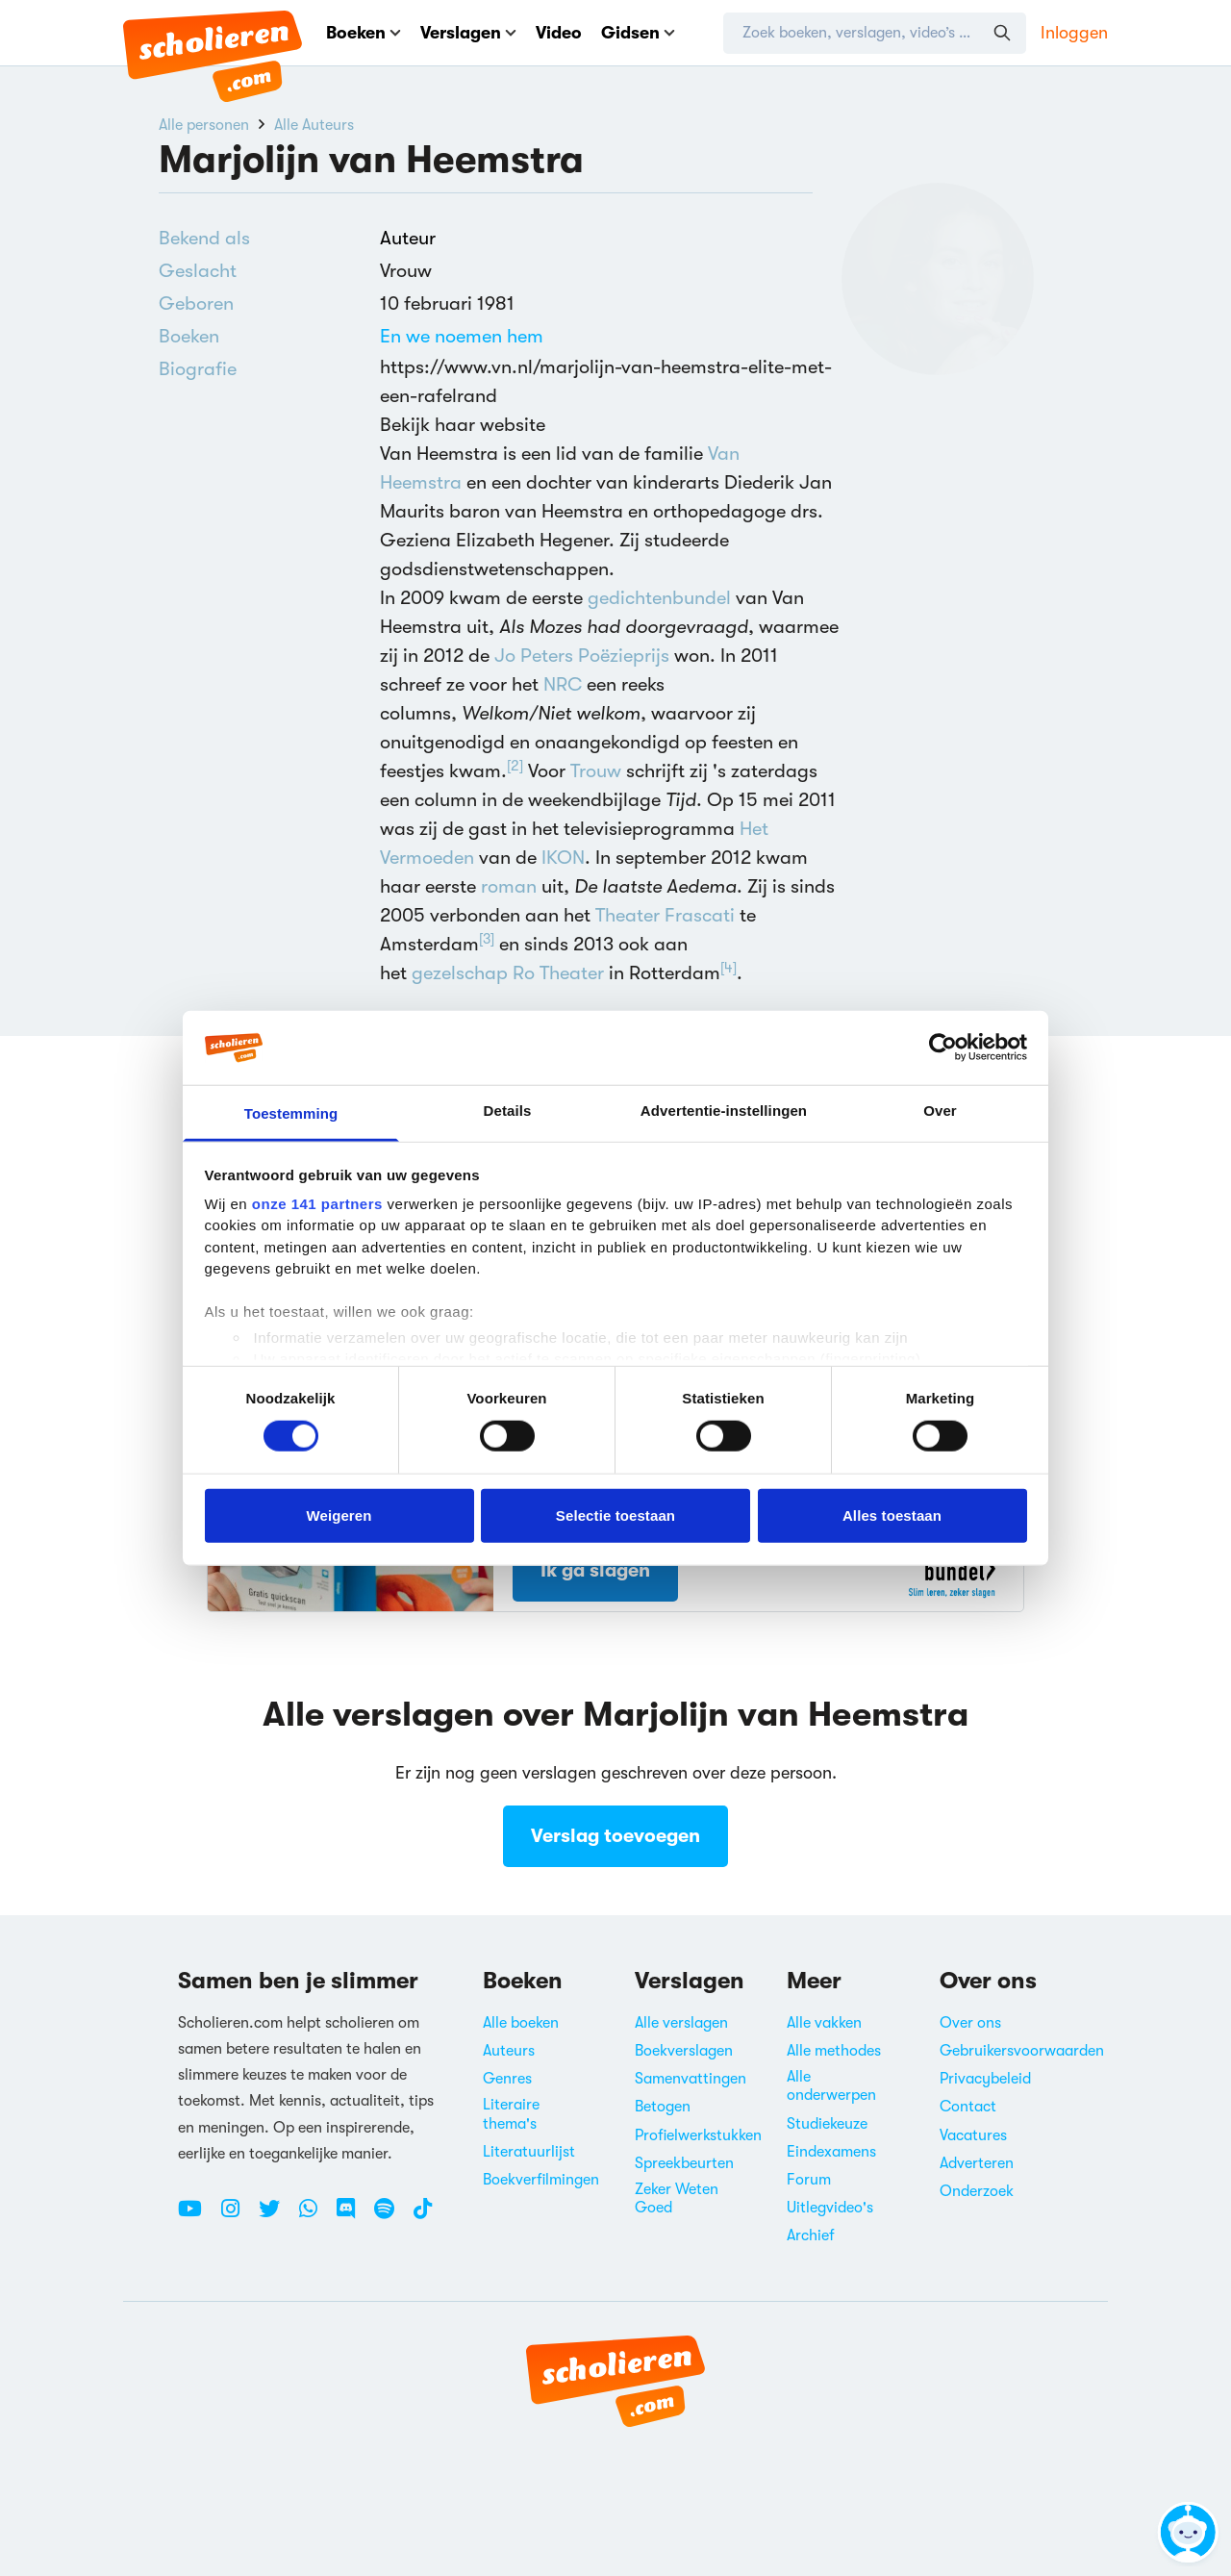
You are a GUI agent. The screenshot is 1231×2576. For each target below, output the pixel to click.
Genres (507, 2078)
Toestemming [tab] (291, 1113)
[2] (515, 765)
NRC (562, 684)
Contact (968, 2106)
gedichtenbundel (659, 598)
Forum (809, 2179)
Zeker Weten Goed (676, 2198)
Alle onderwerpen (831, 2086)
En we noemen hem (461, 336)
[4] (728, 967)
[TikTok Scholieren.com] (423, 2216)
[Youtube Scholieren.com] (197, 2216)
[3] (486, 938)
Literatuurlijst (529, 2151)
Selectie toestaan (615, 1514)
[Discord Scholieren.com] (353, 2216)
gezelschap (460, 973)
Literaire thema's (511, 2114)
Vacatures (973, 2135)
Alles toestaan (892, 1514)
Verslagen (468, 32)
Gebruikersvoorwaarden (1022, 2050)
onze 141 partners (317, 1204)
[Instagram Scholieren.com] (237, 2216)
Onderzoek (977, 2191)
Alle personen (204, 125)
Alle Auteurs (314, 125)
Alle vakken (824, 2023)
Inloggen (1074, 32)
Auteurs (509, 2050)
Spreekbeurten (684, 2163)
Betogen (663, 2106)
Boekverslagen (684, 2050)
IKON (563, 857)
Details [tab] (508, 1110)
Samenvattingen (690, 2078)
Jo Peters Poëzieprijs (581, 655)
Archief (811, 2235)
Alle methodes (834, 2050)
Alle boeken (521, 2023)
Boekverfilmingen (541, 2179)
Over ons (970, 2023)
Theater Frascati (665, 915)
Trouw (595, 771)
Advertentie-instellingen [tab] (724, 1110)
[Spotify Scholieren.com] (391, 2216)
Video (559, 32)
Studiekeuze (827, 2124)
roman (509, 886)
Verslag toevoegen (615, 1836)
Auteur (408, 238)
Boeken (363, 32)
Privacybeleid (985, 2078)
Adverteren (977, 2163)
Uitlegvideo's (830, 2207)
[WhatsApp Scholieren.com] (315, 2216)
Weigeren (338, 1514)
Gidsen (638, 32)
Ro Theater (558, 973)
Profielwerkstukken (698, 2135)
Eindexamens (831, 2151)
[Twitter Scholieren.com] (276, 2216)
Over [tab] (940, 1110)
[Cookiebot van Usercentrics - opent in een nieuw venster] (943, 1047)
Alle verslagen (681, 2023)
